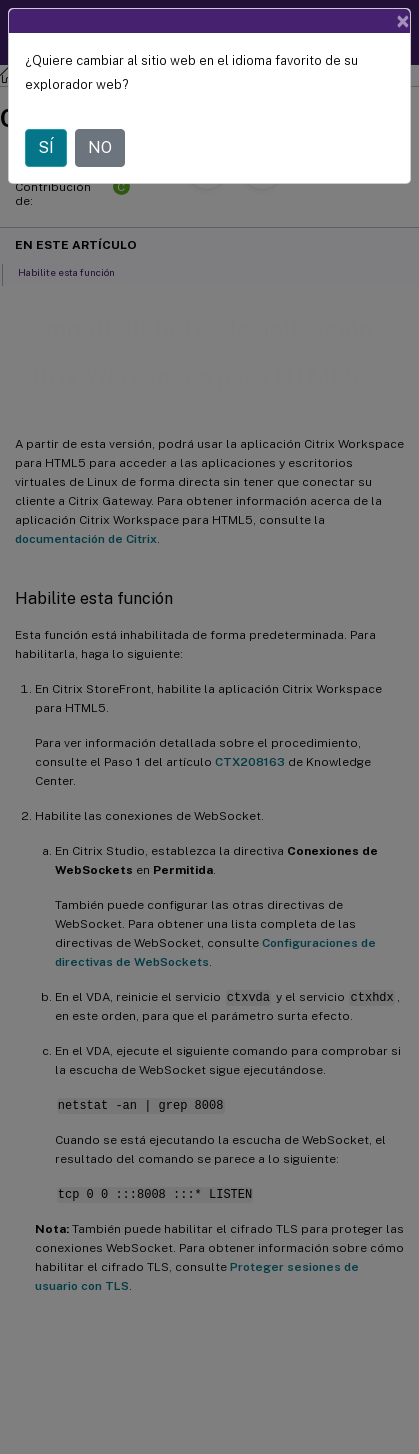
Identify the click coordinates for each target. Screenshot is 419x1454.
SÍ (46, 147)
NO (100, 147)
